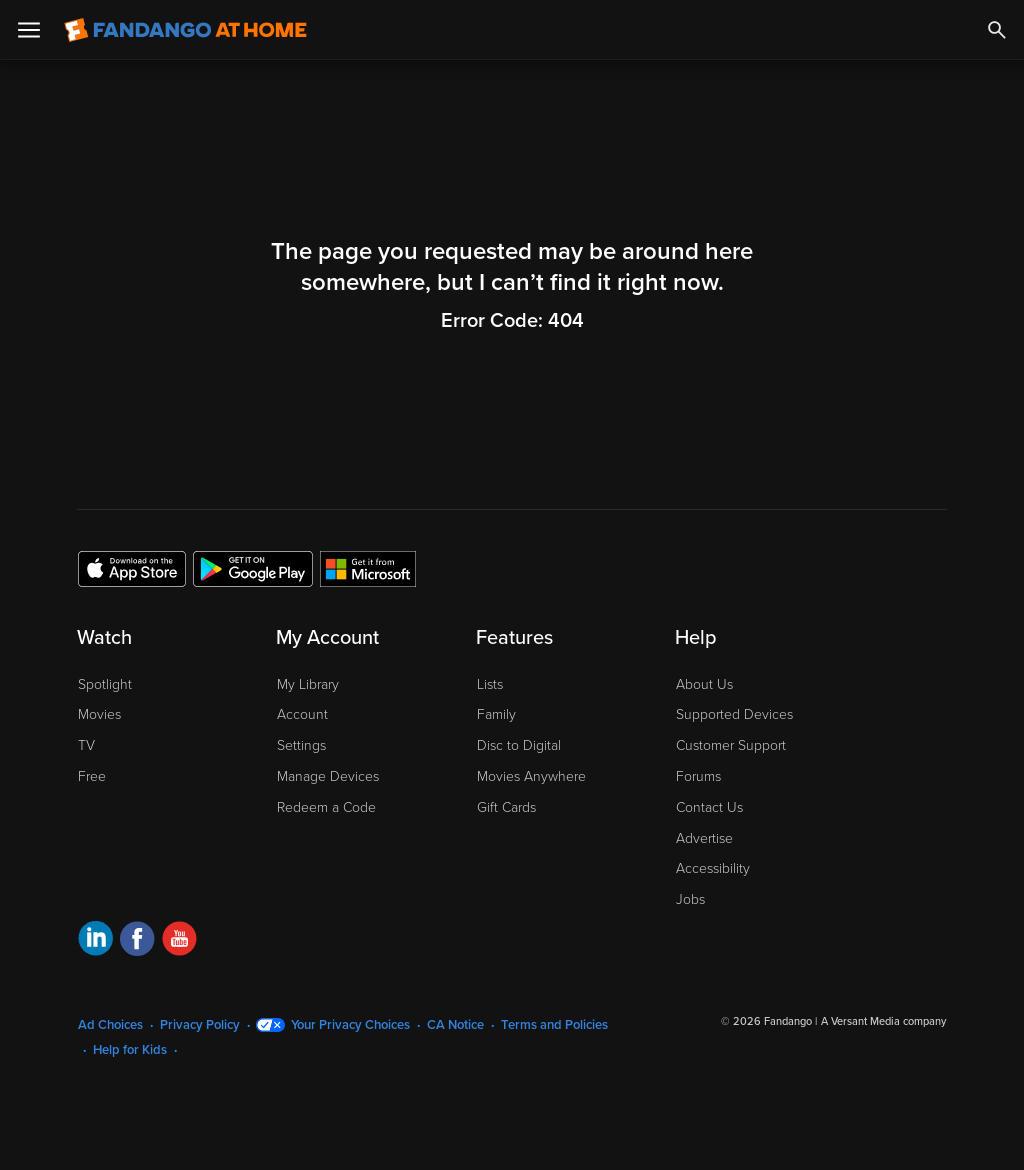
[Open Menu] (29, 30)
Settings (301, 745)
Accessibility (713, 868)
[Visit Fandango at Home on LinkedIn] (95, 941)
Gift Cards (506, 807)
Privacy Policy (200, 1025)
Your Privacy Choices (350, 1025)
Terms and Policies (554, 1025)
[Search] (997, 30)
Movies (99, 714)
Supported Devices (734, 714)
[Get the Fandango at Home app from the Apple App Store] (132, 568)
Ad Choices (110, 1025)
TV (86, 745)
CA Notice (455, 1025)
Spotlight (105, 684)
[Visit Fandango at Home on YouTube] (179, 941)
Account (302, 714)
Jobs (690, 899)
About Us (704, 684)
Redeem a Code (326, 807)
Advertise (704, 838)
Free (92, 776)
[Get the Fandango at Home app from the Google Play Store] (253, 568)
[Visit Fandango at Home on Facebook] (137, 941)
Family (496, 714)
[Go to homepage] (185, 30)
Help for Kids (130, 1050)
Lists (490, 684)
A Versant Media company (883, 1021)
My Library (308, 684)
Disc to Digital (519, 745)
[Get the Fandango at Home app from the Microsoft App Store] (368, 568)
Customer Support (731, 745)
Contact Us (709, 807)
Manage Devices (328, 776)
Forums (698, 776)
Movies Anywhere (531, 776)
